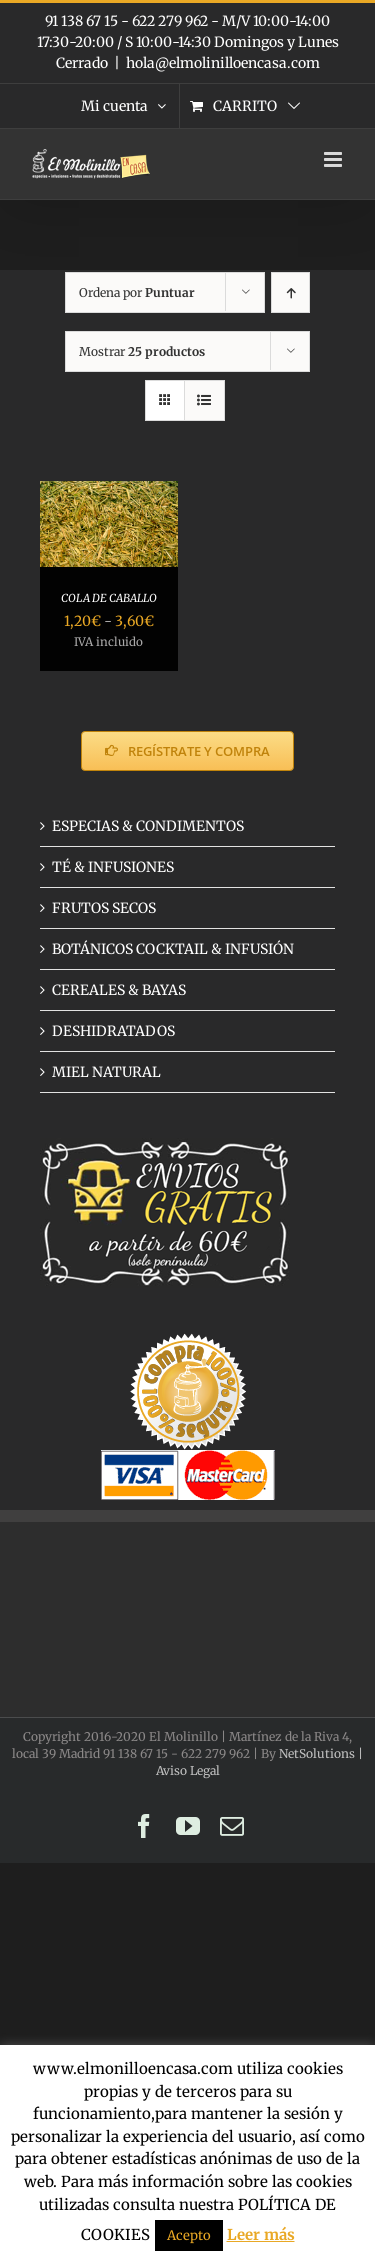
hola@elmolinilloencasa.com (223, 63)
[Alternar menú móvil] (334, 159)
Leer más (261, 2234)
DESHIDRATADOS (113, 1031)
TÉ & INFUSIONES (113, 867)
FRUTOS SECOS (104, 908)
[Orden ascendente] (290, 292)
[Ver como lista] (204, 400)
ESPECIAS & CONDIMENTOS (148, 826)
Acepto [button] (189, 2235)
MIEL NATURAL (106, 1072)
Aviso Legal (188, 1770)
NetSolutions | (321, 1753)
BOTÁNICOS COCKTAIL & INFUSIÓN (173, 949)
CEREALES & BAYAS (119, 990)
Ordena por (137, 292)
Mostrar (142, 351)
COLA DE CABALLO (109, 598)
